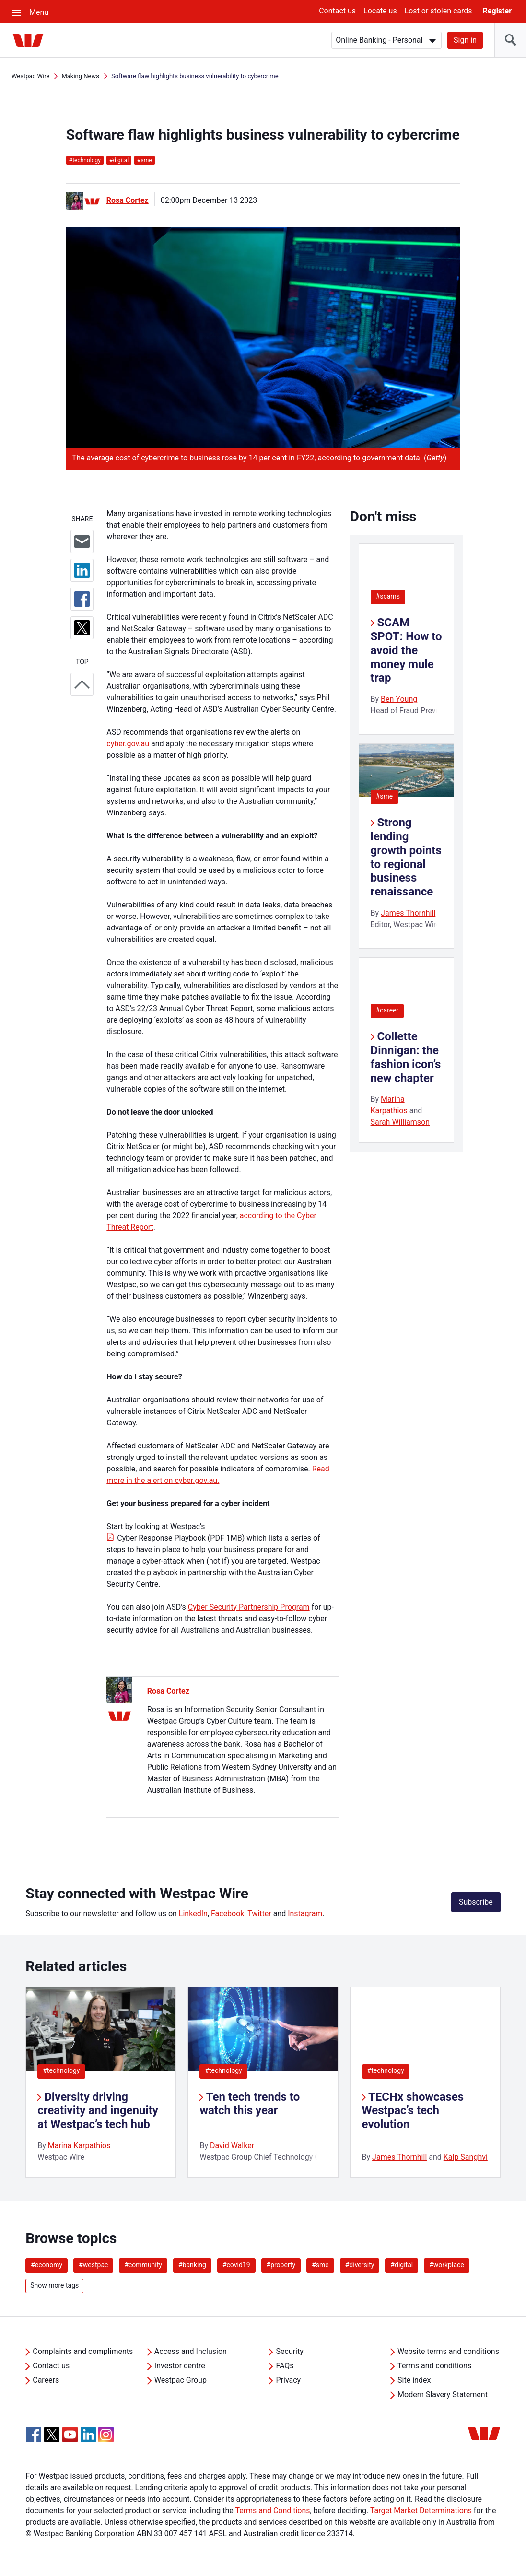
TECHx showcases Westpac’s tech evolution (413, 2110)
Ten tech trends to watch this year (249, 2103)
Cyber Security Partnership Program (249, 1606)
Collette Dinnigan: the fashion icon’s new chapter (406, 1057)
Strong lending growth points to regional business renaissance (406, 857)
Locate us (380, 10)
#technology (61, 2070)
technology (85, 160)
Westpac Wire (30, 76)
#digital (401, 2265)
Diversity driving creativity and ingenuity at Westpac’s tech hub (97, 2110)
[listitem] (101, 2082)
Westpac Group (180, 2380)
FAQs (284, 2365)
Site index (414, 2380)
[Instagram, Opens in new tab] (106, 2439)
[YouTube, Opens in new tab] (70, 2434)
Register (497, 10)
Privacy (288, 2380)
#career (387, 1010)
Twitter (259, 1913)
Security (289, 2351)
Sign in (465, 40)
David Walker (232, 2145)
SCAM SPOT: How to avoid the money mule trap (406, 650)
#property (281, 2265)
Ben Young (399, 699)
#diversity (359, 2265)
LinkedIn (193, 1913)
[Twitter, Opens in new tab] (52, 2434)
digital (119, 160)
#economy (46, 2265)
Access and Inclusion (190, 2351)
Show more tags (54, 2285)
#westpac (93, 2265)
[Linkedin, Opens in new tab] (88, 2434)
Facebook (227, 1913)
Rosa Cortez (127, 200)
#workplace (446, 2265)
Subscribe (476, 1901)
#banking (192, 2265)
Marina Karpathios (79, 2145)
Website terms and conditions (448, 2351)
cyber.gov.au (127, 743)
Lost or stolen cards (438, 10)
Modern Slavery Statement (442, 2394)
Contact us (337, 10)
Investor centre (179, 2365)
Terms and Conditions (272, 2510)
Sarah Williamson (400, 1122)
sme (144, 160)
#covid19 (236, 2265)
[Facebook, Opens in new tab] (33, 2434)
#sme (384, 796)
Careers (46, 2380)
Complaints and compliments (83, 2351)
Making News (80, 76)
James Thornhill (408, 912)
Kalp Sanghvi (466, 2157)
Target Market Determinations (421, 2510)
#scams (388, 596)
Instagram (305, 1913)
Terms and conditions (434, 2365)
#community (143, 2265)
